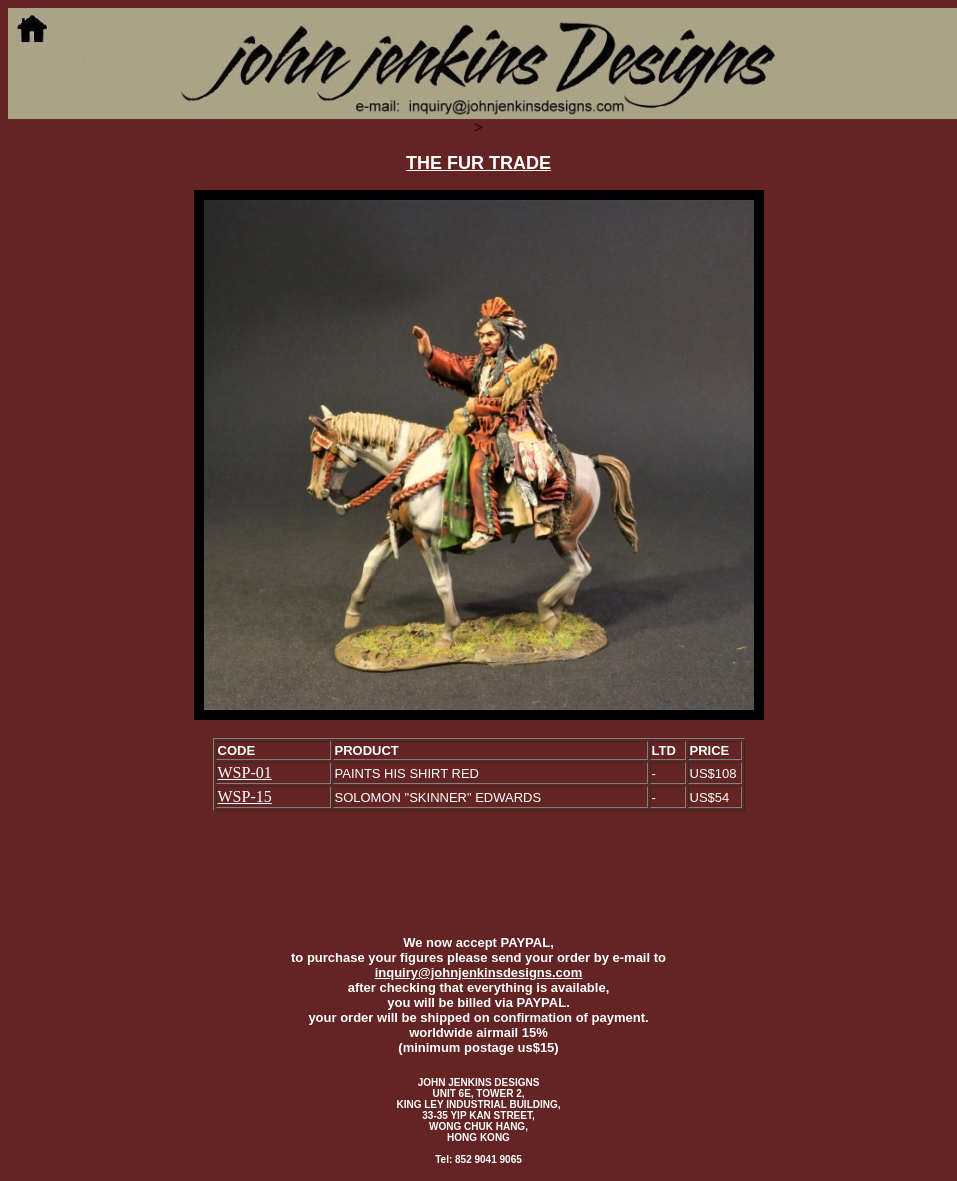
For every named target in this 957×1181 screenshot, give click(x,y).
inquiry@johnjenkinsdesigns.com (479, 972)
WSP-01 (245, 772)
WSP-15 (245, 796)
